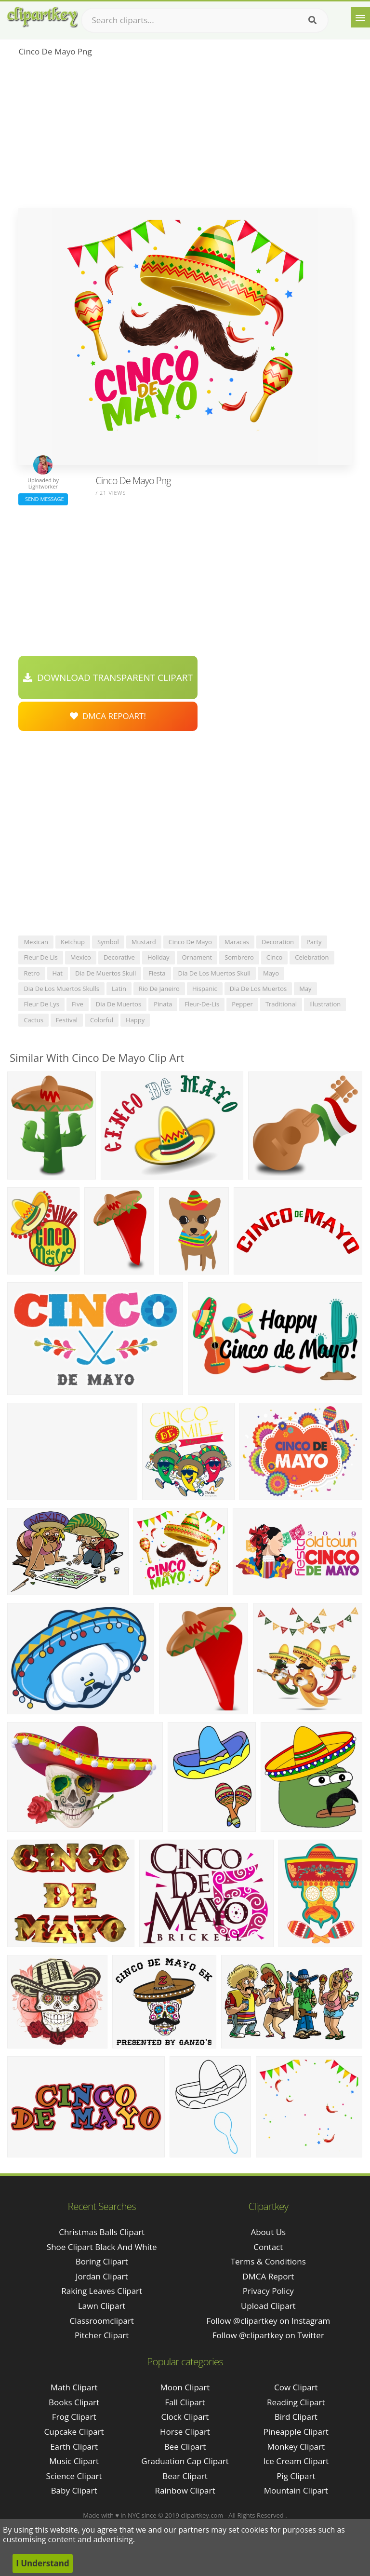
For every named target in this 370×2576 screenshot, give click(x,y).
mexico (80, 957)
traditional (281, 1004)
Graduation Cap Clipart (185, 2461)
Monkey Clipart (296, 2446)
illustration (325, 1004)
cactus (33, 1020)
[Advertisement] (184, 135)
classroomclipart (102, 2320)
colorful (101, 1020)
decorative (119, 957)
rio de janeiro (159, 988)
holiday (158, 957)
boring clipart (102, 2261)
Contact (268, 2246)
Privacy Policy (268, 2290)
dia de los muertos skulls (61, 988)
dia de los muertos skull (214, 973)
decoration (278, 941)
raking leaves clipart (101, 2290)
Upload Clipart (268, 2305)
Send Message (43, 498)
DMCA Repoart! (108, 715)
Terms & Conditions (268, 2261)
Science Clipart (74, 2475)
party (314, 941)
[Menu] (360, 17)
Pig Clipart (296, 2475)
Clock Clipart (185, 2416)
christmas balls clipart (102, 2231)
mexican (36, 941)
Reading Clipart (296, 2402)
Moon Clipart (185, 2387)
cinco (274, 957)
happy (135, 1020)
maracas (237, 941)
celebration (312, 957)
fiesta (156, 973)
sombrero (239, 957)
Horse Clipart (185, 2431)
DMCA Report (268, 2276)
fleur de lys (41, 1004)
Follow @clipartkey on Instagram (268, 2320)
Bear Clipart (184, 2475)
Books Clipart (74, 2402)
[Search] (312, 20)
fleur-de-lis (202, 1004)
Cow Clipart (296, 2387)
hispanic (204, 988)
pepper (242, 1004)
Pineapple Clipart (296, 2431)
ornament (197, 957)
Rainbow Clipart (185, 2490)
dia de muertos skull (105, 973)
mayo (271, 973)
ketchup (73, 941)
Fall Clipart (185, 2402)
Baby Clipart (74, 2490)
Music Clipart (74, 2461)
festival (67, 1020)
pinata (163, 1004)
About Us (268, 2231)
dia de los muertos (258, 988)
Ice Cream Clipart (296, 2461)
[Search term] (205, 20)
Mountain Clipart (296, 2490)
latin (119, 988)
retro (32, 973)
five (77, 1004)
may (305, 988)
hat (58, 973)
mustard (144, 941)
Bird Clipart (296, 2416)
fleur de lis (40, 957)
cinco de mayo (190, 941)
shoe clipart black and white (102, 2246)
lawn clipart (101, 2305)
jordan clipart (102, 2276)
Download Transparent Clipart (108, 677)
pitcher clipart (102, 2335)
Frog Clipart (74, 2416)
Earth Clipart (74, 2446)
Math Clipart (74, 2387)
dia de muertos (118, 1004)
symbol (108, 941)
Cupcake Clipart (74, 2431)
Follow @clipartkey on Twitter (268, 2335)
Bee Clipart (185, 2446)
